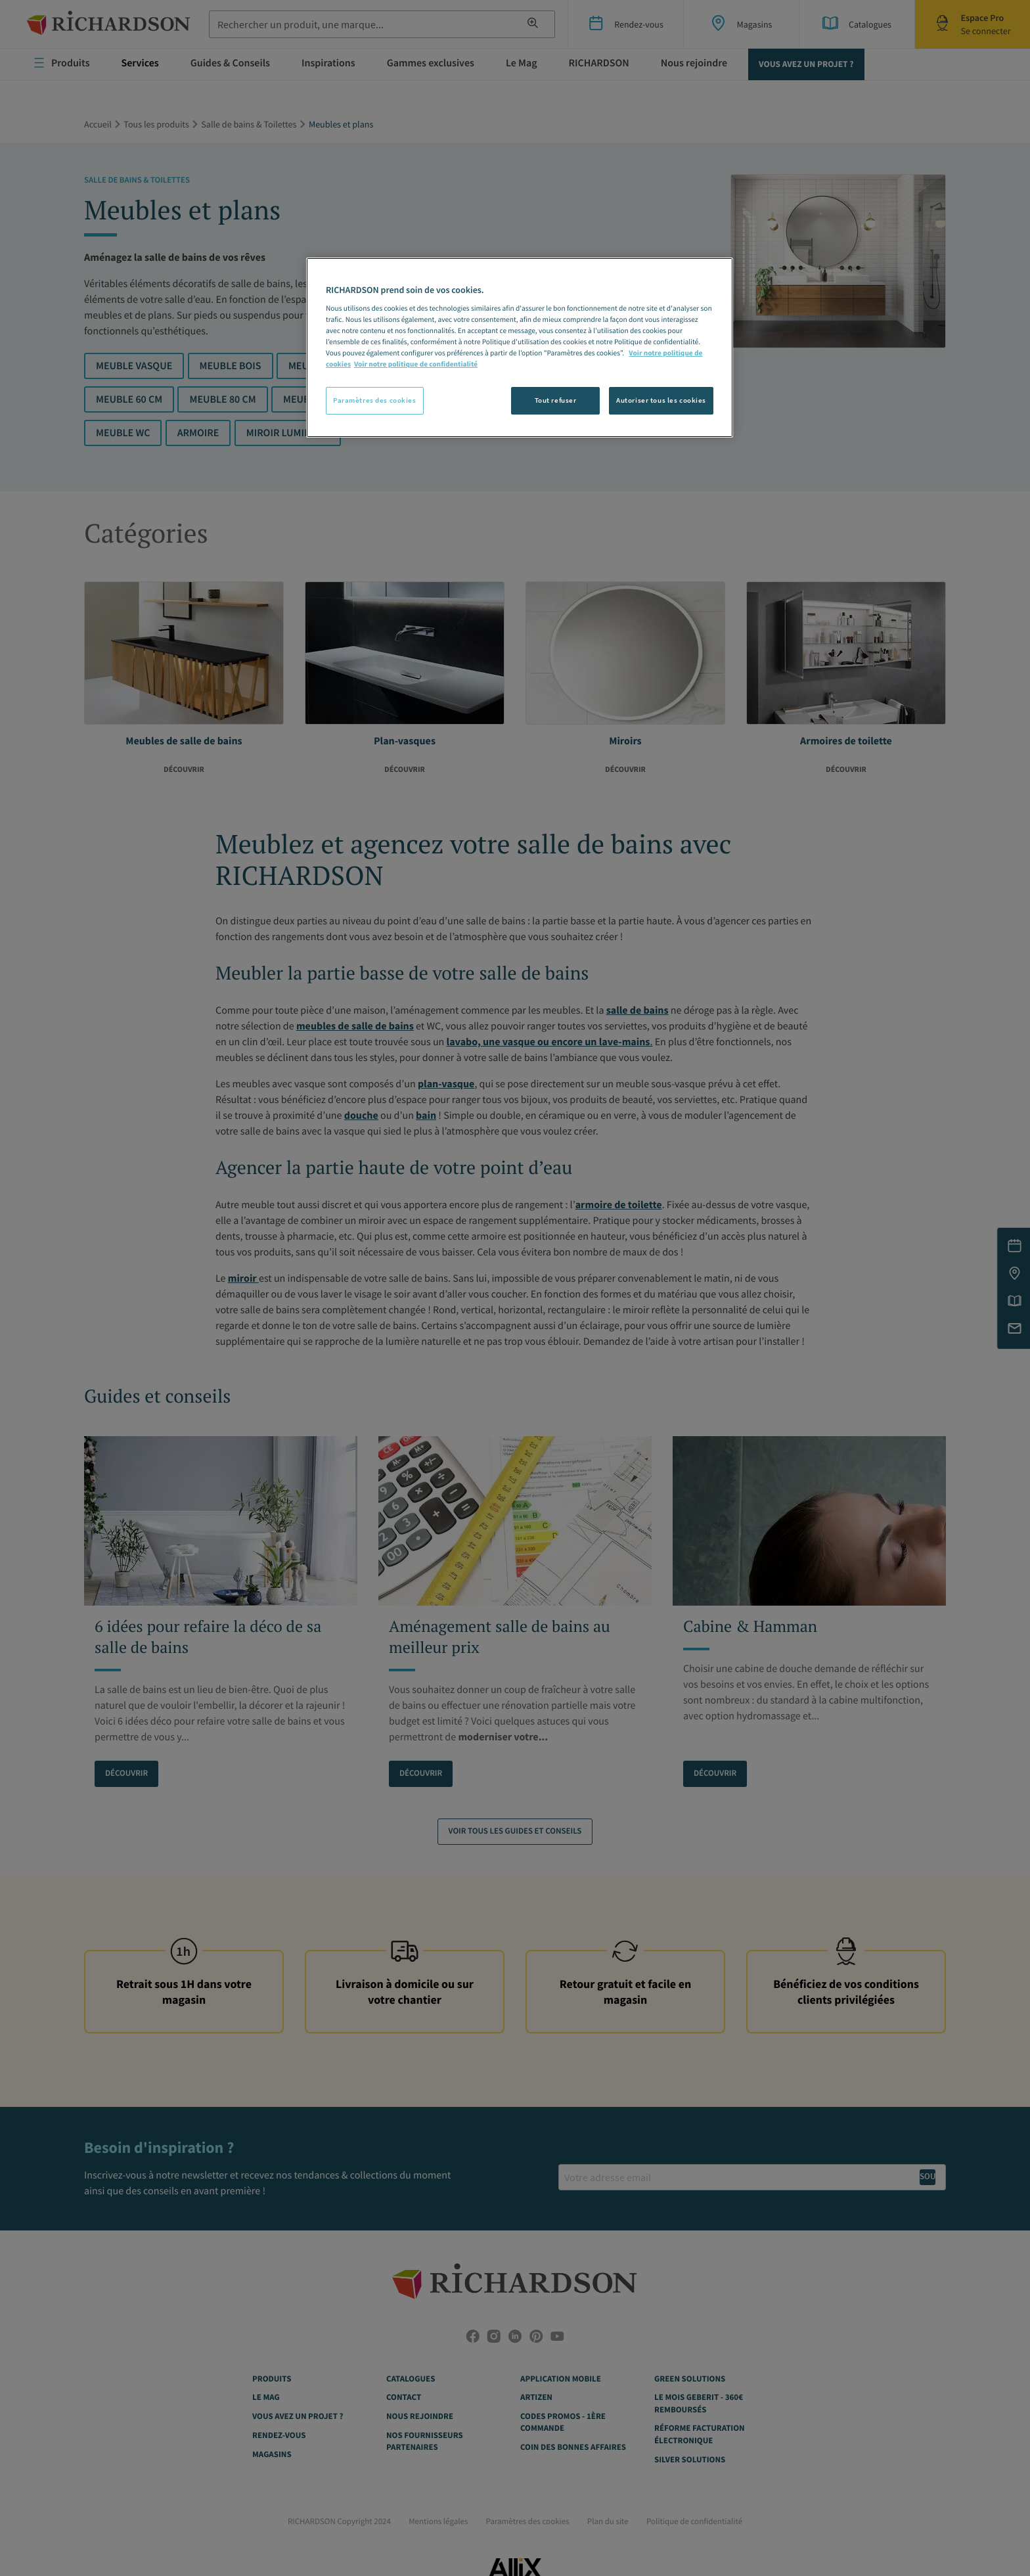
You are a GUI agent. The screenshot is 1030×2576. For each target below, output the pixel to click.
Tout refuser (556, 400)
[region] (519, 348)
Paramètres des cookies (374, 400)
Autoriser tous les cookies (661, 400)
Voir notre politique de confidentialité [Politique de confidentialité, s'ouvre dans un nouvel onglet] (416, 364)
